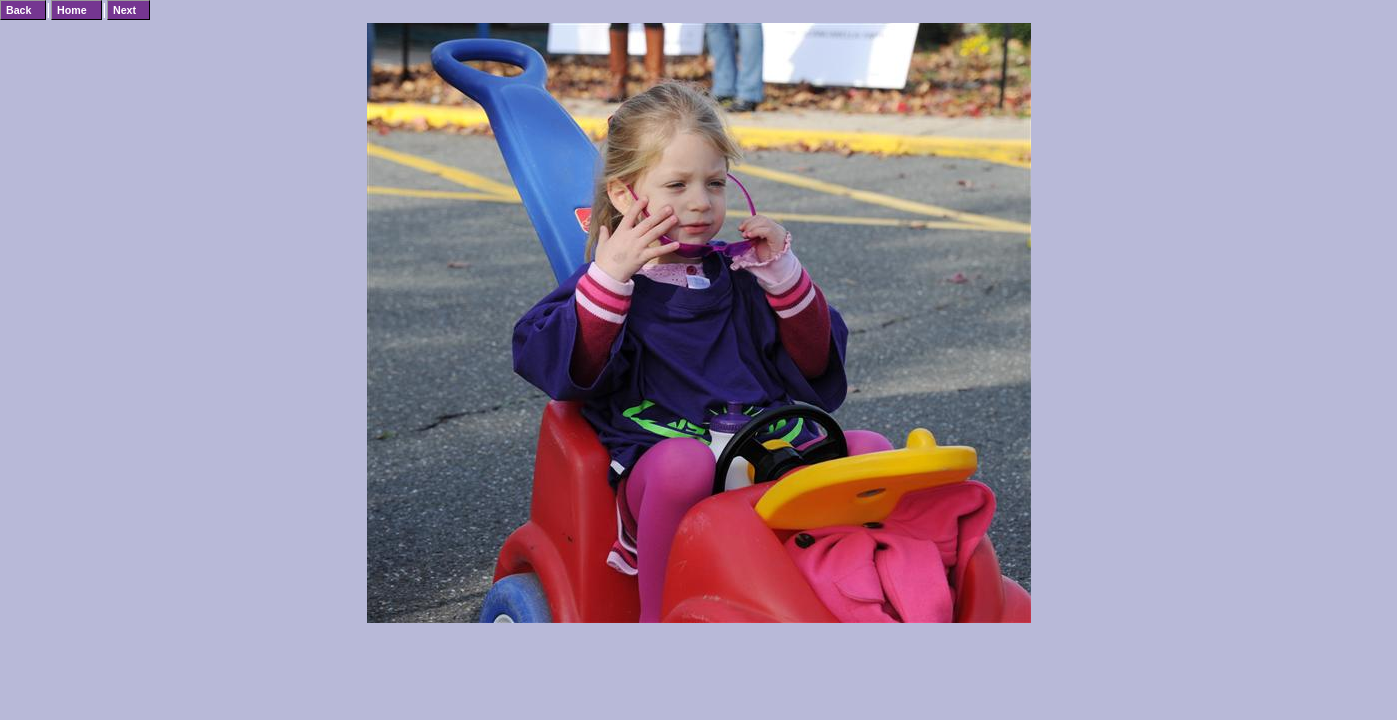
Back (18, 10)
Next (124, 10)
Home (72, 10)
